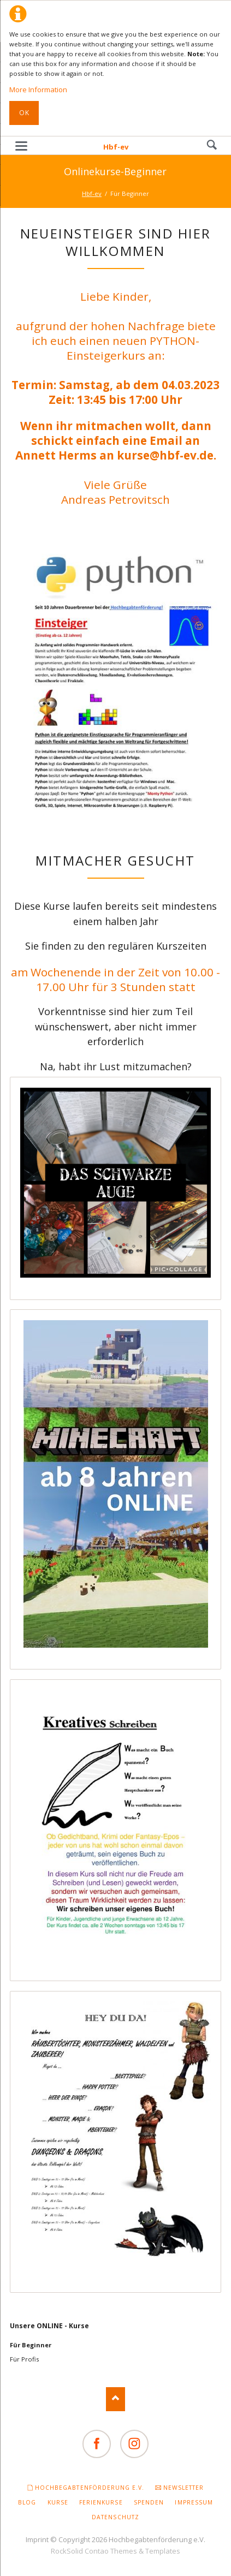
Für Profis (24, 2359)
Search (212, 145)
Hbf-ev (115, 147)
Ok (24, 112)
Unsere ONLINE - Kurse (49, 2325)
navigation (21, 146)
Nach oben (115, 2399)
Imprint (37, 2539)
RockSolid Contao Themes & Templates (115, 2551)
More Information (38, 89)
